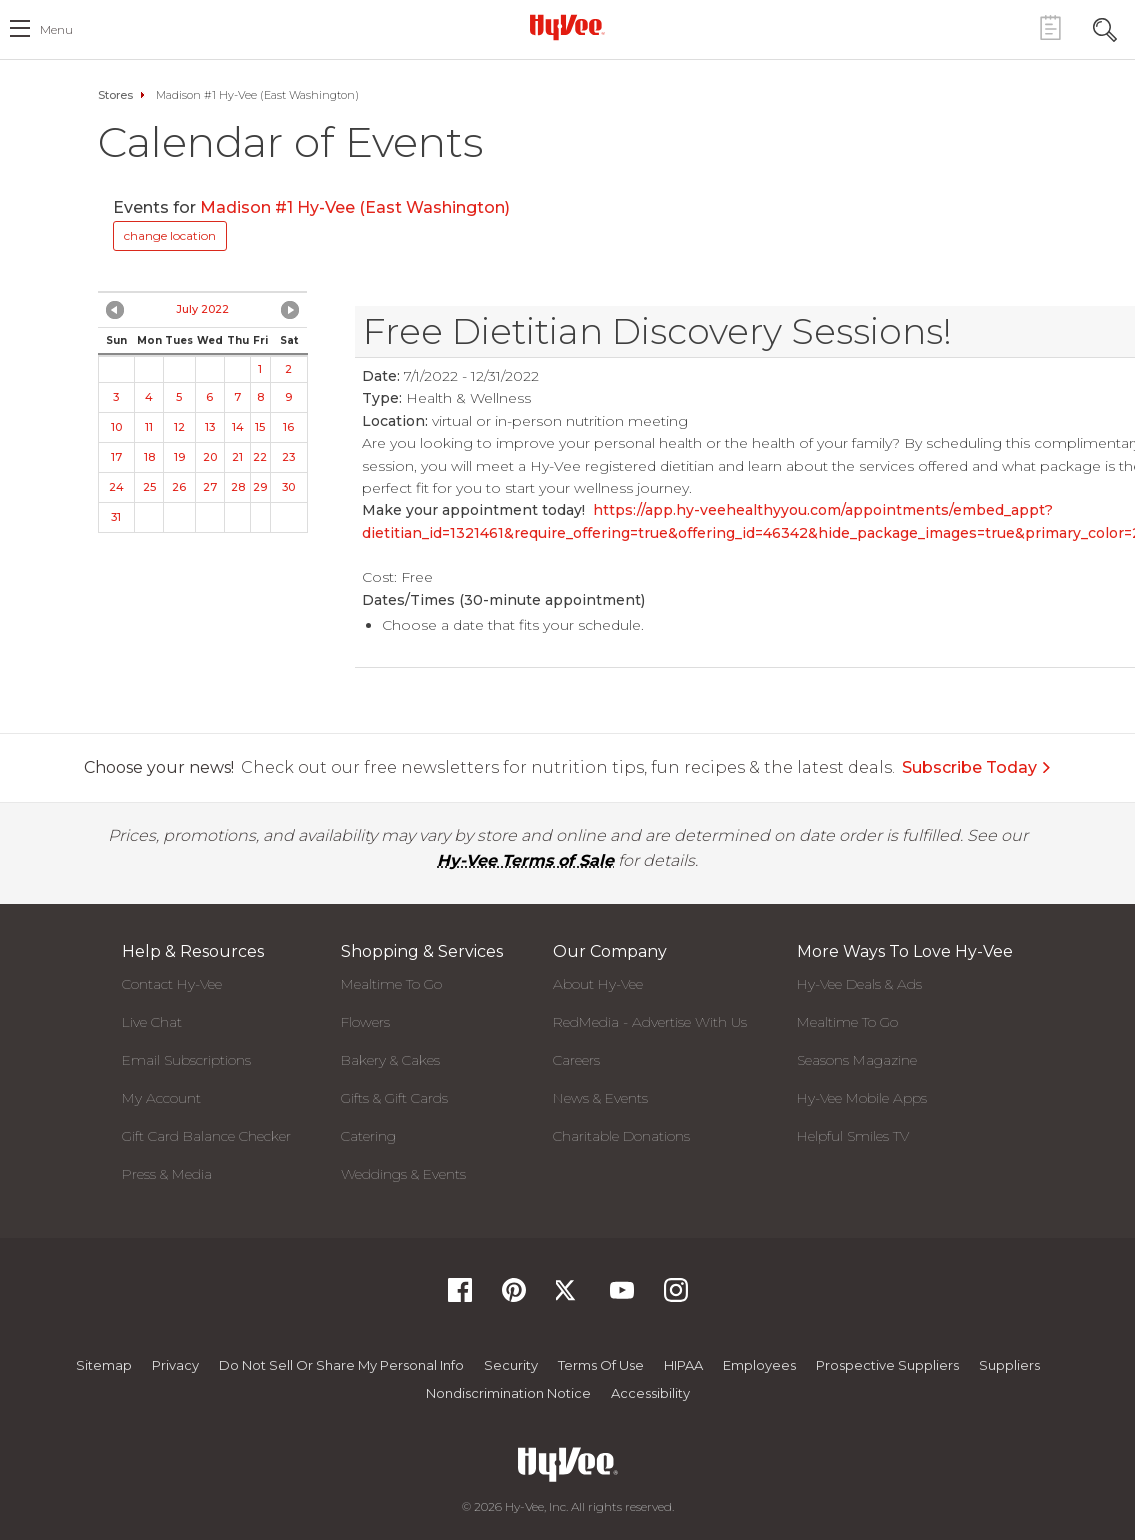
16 (288, 427)
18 (149, 457)
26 (179, 487)
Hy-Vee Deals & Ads (859, 984)
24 (116, 487)
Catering (368, 1136)
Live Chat (152, 1022)
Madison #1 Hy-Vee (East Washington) (355, 207)
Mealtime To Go (391, 984)
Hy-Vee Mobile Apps (862, 1098)
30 (288, 487)
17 (116, 457)
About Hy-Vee (598, 984)
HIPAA (683, 1365)
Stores (115, 95)
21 (237, 457)
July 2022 (202, 309)
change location (170, 235)
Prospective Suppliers (887, 1365)
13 (210, 427)
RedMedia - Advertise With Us (650, 1022)
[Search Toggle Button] (1105, 27)
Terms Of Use (601, 1365)
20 (210, 457)
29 (260, 487)
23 (288, 457)
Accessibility (650, 1393)
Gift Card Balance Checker (206, 1136)
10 (116, 427)
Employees (759, 1365)
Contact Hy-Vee (172, 984)
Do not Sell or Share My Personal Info (341, 1365)
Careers (576, 1060)
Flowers (365, 1022)
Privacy (175, 1365)
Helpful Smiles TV (853, 1136)
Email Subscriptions (186, 1060)
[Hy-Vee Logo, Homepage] (568, 27)
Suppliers (1009, 1365)
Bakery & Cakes (390, 1060)
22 (260, 457)
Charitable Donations (621, 1136)
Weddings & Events (403, 1174)
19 (179, 457)
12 (179, 427)
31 (116, 517)
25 (149, 487)
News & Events (600, 1098)
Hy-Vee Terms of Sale (525, 860)
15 (260, 427)
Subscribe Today (977, 767)
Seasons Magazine (857, 1060)
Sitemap (104, 1365)
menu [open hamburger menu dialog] (56, 29)
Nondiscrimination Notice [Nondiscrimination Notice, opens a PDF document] (508, 1393)
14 (238, 427)
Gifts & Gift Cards (394, 1098)
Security (511, 1365)
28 (238, 487)
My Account (161, 1098)
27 (210, 487)
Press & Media (167, 1174)
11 (149, 427)
